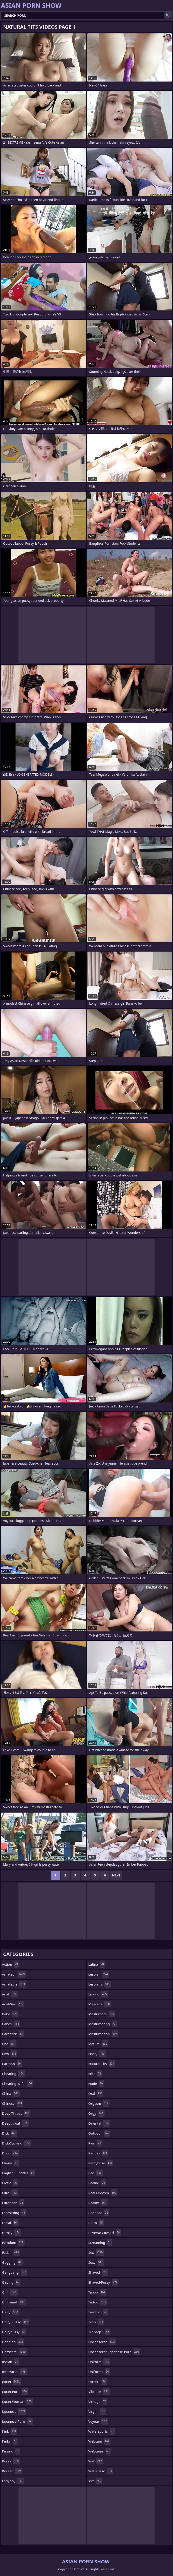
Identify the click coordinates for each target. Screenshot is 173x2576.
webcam (99, 2441)
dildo (10, 2153)
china (11, 2093)
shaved (98, 2272)
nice (95, 2073)
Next (116, 1875)
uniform (99, 2361)
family (11, 2232)
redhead (98, 2212)
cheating (13, 2073)
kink (9, 2431)
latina (96, 1964)
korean (12, 2471)
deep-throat (16, 2113)
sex (96, 2252)
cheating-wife (17, 2083)
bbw (9, 2053)
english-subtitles (18, 2173)
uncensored (102, 2341)
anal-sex (13, 2004)
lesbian (98, 1974)
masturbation (103, 2033)
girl (10, 2292)
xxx (95, 2481)
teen (96, 2322)
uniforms (99, 2371)
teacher (98, 2312)
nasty (97, 2053)
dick (9, 2133)
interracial (14, 2371)
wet (95, 2461)
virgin (97, 2411)
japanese (14, 2411)
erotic (10, 2182)
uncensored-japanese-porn (114, 2351)
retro (96, 2222)
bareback (13, 2033)
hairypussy (14, 2332)
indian (10, 2361)
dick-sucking (16, 2143)
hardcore (14, 2351)
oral (95, 2093)
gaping (11, 2282)
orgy (96, 2113)
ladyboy (13, 2481)
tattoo (97, 2302)
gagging (12, 2262)
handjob (13, 2341)
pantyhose (100, 2163)
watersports (101, 2431)
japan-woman (17, 2401)
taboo (97, 2292)
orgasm (98, 2103)
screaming (100, 2242)
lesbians (99, 1984)
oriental (99, 2123)
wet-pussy (100, 2471)
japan (11, 2381)
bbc (9, 2043)
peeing (97, 2182)
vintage (97, 2401)
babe (10, 2014)
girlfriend (14, 2302)
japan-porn (15, 2391)
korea (11, 2461)
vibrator (99, 2391)
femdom (13, 2242)
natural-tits (101, 2063)
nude (96, 2083)
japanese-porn (17, 2421)
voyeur (98, 2421)
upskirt (97, 2381)
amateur (14, 1974)
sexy (96, 2262)
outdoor (99, 2133)
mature (98, 2043)
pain (95, 2143)
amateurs (14, 1984)
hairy (10, 2312)
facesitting (14, 2212)
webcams (99, 2451)
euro (10, 2192)
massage (99, 2004)
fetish (11, 2252)
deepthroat (15, 2123)
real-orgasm (102, 2192)
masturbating (102, 2024)
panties (98, 2153)
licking (98, 1994)
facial (10, 2222)
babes (11, 2024)
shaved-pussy (103, 2282)
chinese (12, 2103)
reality (97, 2202)
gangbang (14, 2272)
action (10, 1964)
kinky (10, 2441)
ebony (10, 2163)
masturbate (101, 2014)
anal (10, 1994)
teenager (99, 2332)
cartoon (12, 2063)
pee (95, 2173)
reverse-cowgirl (104, 2232)
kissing (11, 2451)
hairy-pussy (15, 2322)
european (13, 2202)
